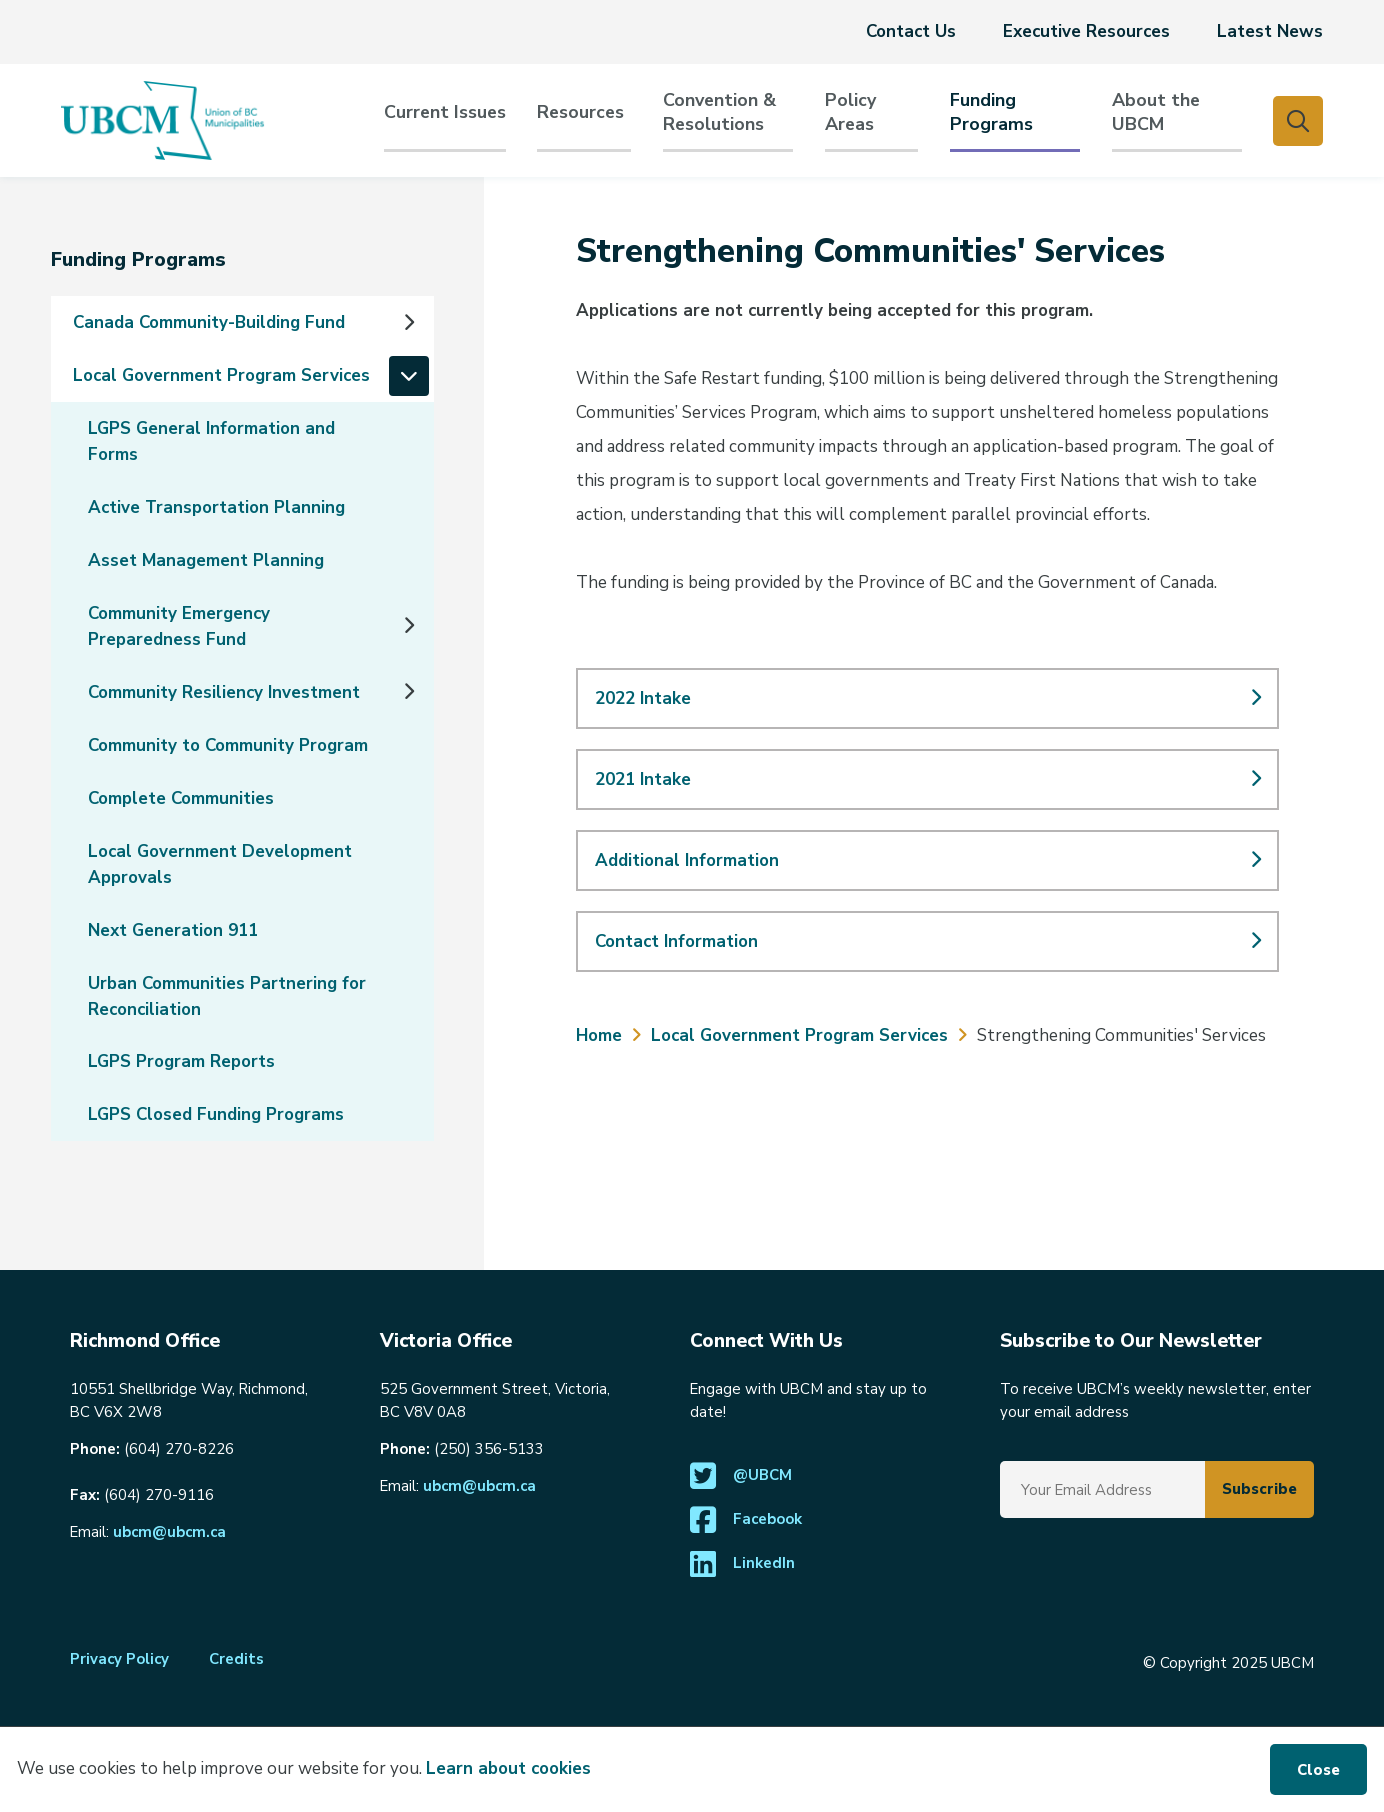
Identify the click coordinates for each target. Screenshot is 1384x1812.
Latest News (1270, 31)
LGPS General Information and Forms (211, 441)
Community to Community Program (228, 745)
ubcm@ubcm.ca (169, 1532)
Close (1318, 1770)
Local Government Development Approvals (220, 864)
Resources (580, 112)
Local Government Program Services (221, 375)
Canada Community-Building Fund (209, 322)
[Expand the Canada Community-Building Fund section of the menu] (409, 323)
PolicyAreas (850, 112)
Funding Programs (991, 112)
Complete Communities (181, 798)
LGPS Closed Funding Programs (216, 1114)
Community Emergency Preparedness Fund (179, 626)
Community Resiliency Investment (224, 692)
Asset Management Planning (206, 560)
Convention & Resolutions (719, 112)
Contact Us (911, 31)
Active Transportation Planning (216, 507)
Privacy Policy (119, 1659)
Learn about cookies (508, 1768)
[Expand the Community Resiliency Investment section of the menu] (409, 692)
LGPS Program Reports (181, 1061)
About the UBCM (1156, 112)
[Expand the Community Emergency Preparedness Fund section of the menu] (409, 626)
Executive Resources (1086, 31)
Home (599, 1035)
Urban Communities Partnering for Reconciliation (227, 996)
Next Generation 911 (173, 930)
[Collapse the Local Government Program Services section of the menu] (409, 376)
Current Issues (445, 112)
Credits (236, 1659)
